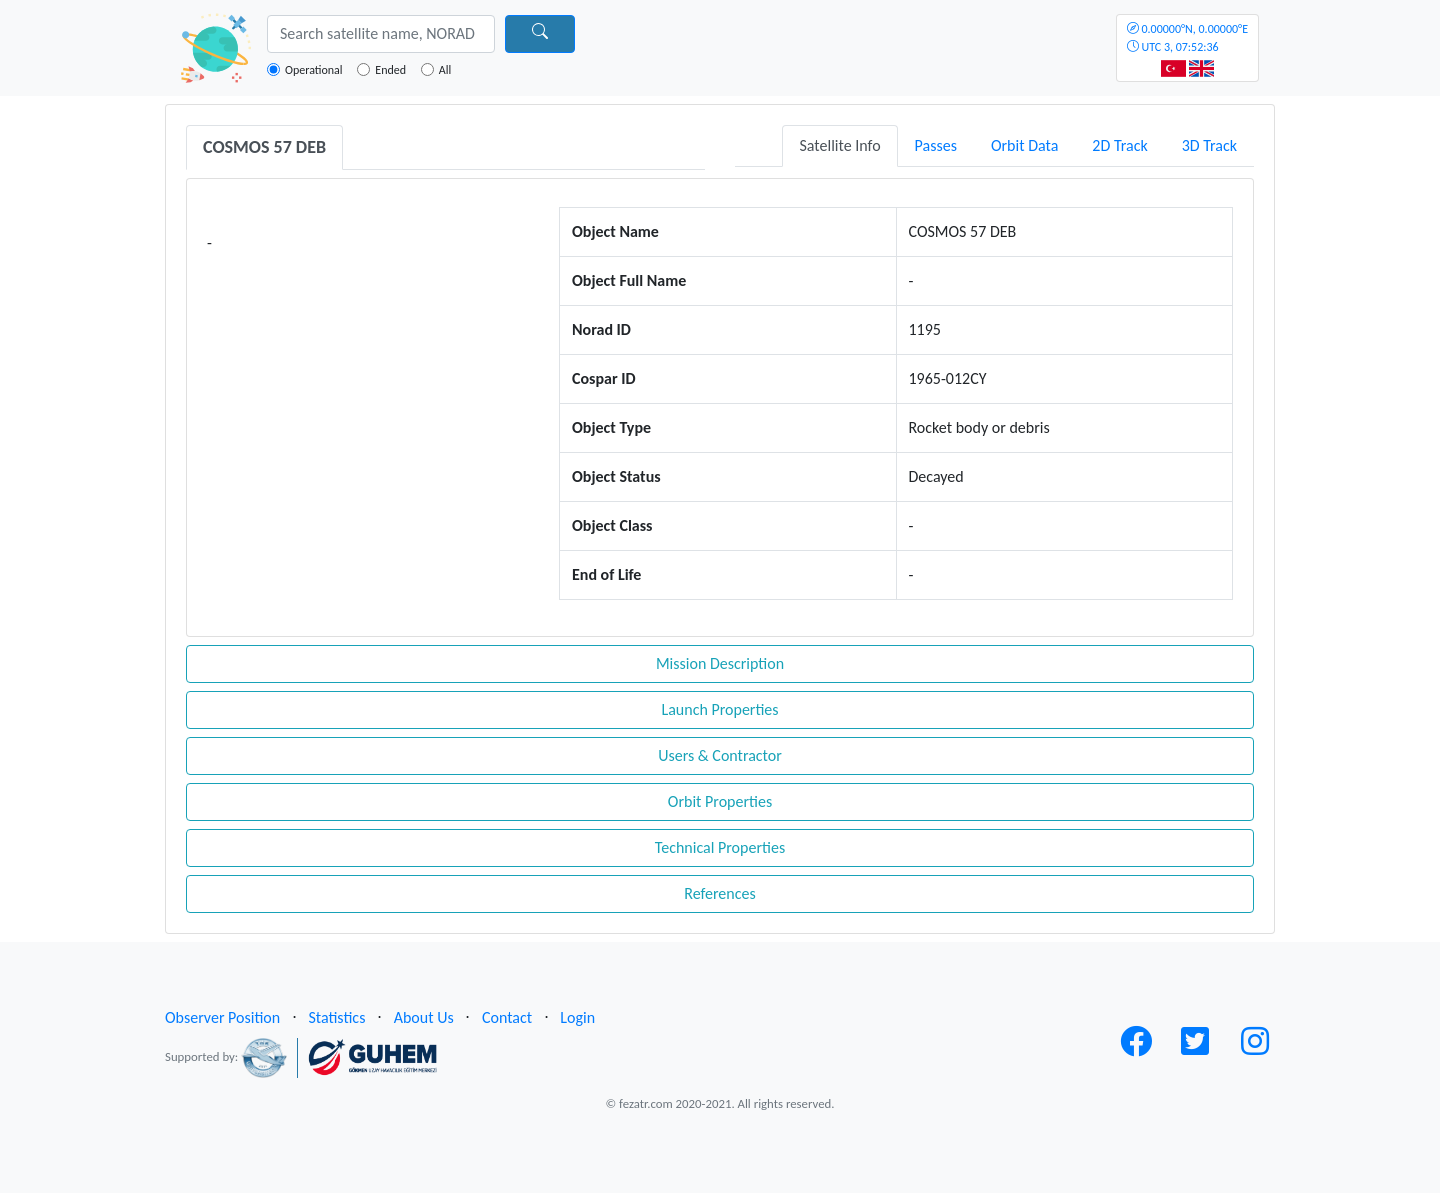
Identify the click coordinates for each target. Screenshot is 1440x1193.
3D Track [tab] (1209, 145)
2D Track (1119, 145)
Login (577, 1017)
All (445, 70)
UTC (1187, 38)
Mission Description (720, 663)
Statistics (336, 1017)
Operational (314, 70)
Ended (390, 70)
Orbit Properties (720, 801)
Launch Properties (719, 709)
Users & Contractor (720, 755)
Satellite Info (839, 145)
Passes (936, 145)
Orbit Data (1024, 145)
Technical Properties (720, 847)
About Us (424, 1017)
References (719, 893)
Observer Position (222, 1017)
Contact (507, 1017)
